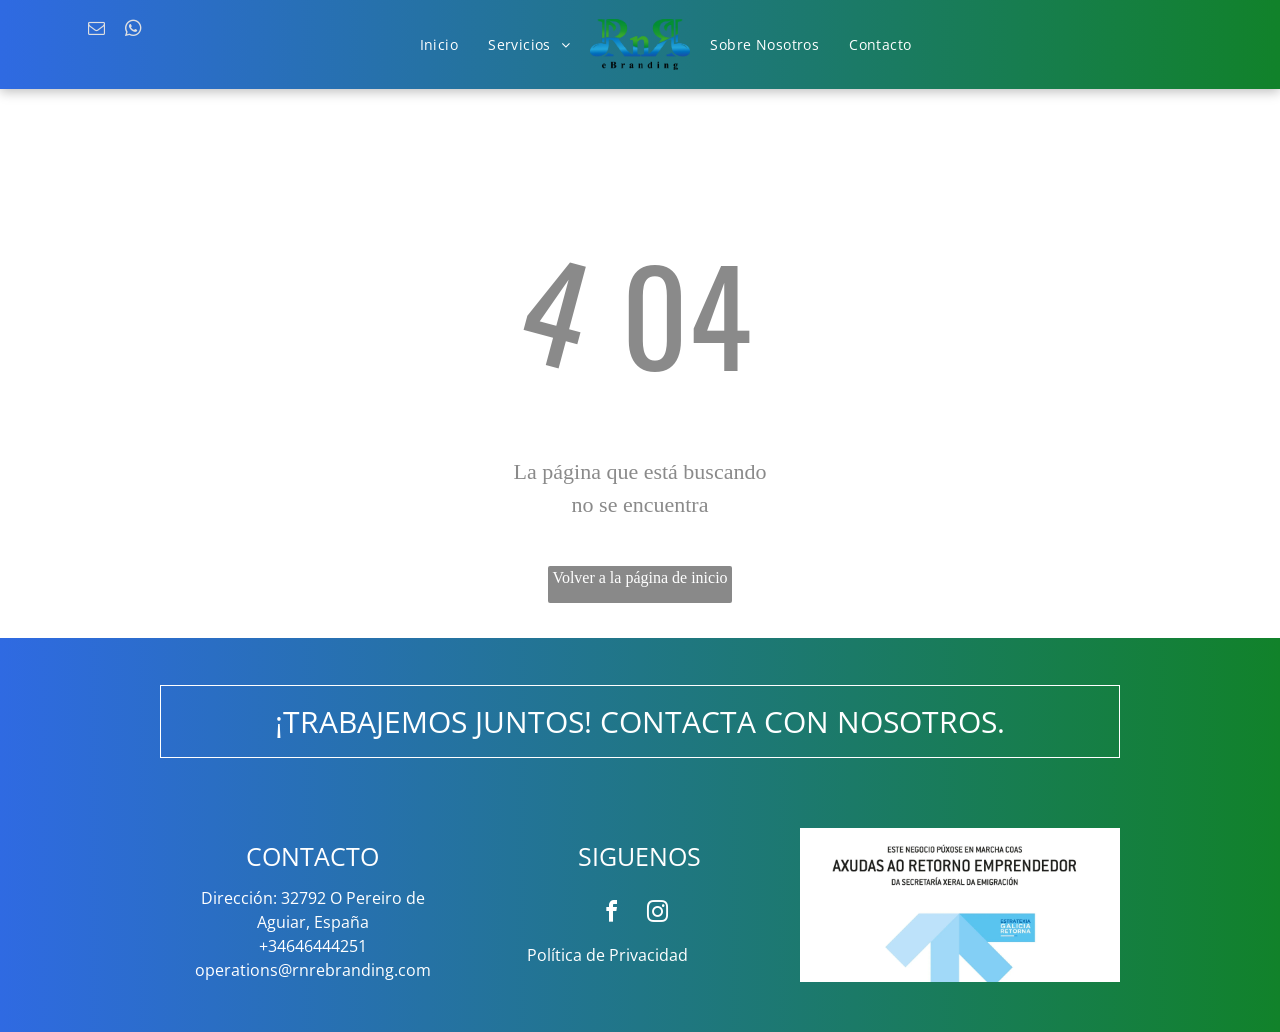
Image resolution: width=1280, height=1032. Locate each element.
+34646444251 (313, 946)
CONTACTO (312, 856)
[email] (96, 31)
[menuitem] (439, 45)
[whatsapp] (133, 31)
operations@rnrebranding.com (313, 970)
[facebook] (612, 914)
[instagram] (658, 914)
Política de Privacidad (607, 955)
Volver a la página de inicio (639, 577)
